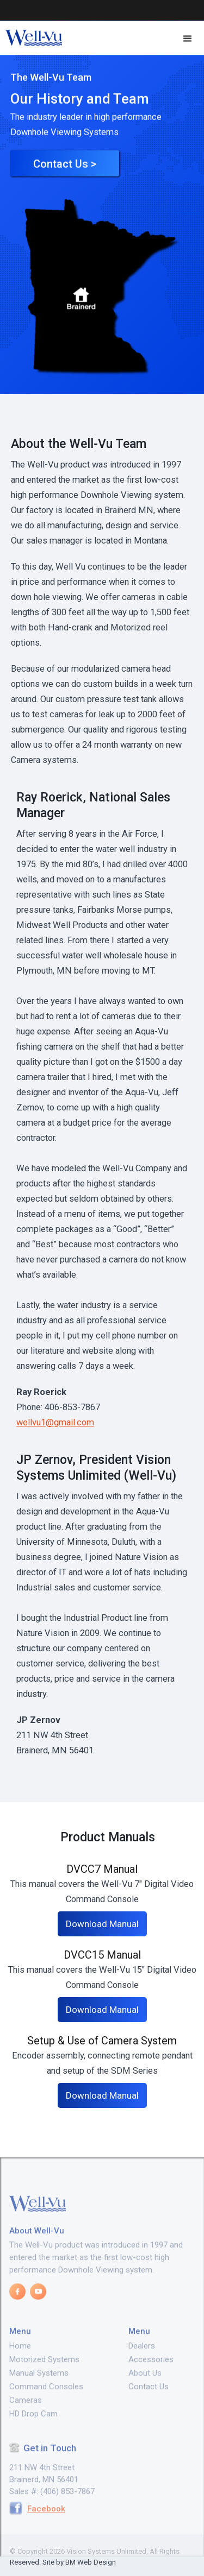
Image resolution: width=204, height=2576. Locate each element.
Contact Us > (64, 170)
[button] (187, 39)
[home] (31, 39)
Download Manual (102, 1923)
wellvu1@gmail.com (55, 1422)
